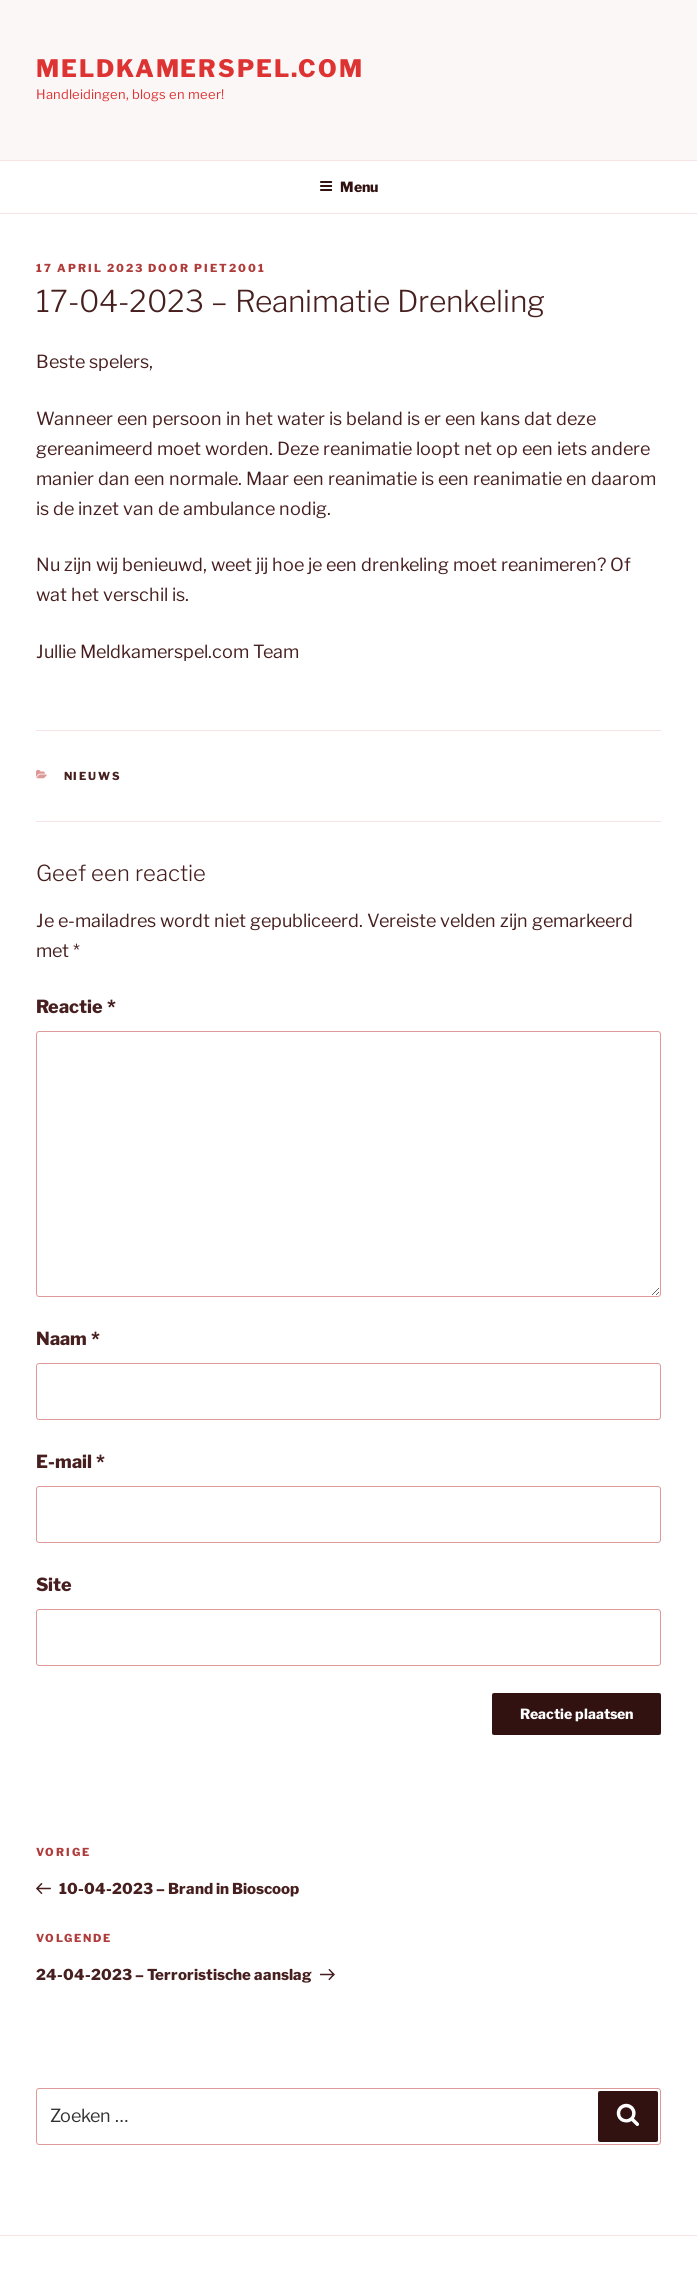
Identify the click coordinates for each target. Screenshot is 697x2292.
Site (54, 1584)
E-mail (70, 1461)
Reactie (76, 1006)
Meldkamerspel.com (200, 68)
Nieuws (93, 776)
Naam (68, 1338)
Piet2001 (230, 268)
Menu (348, 186)
